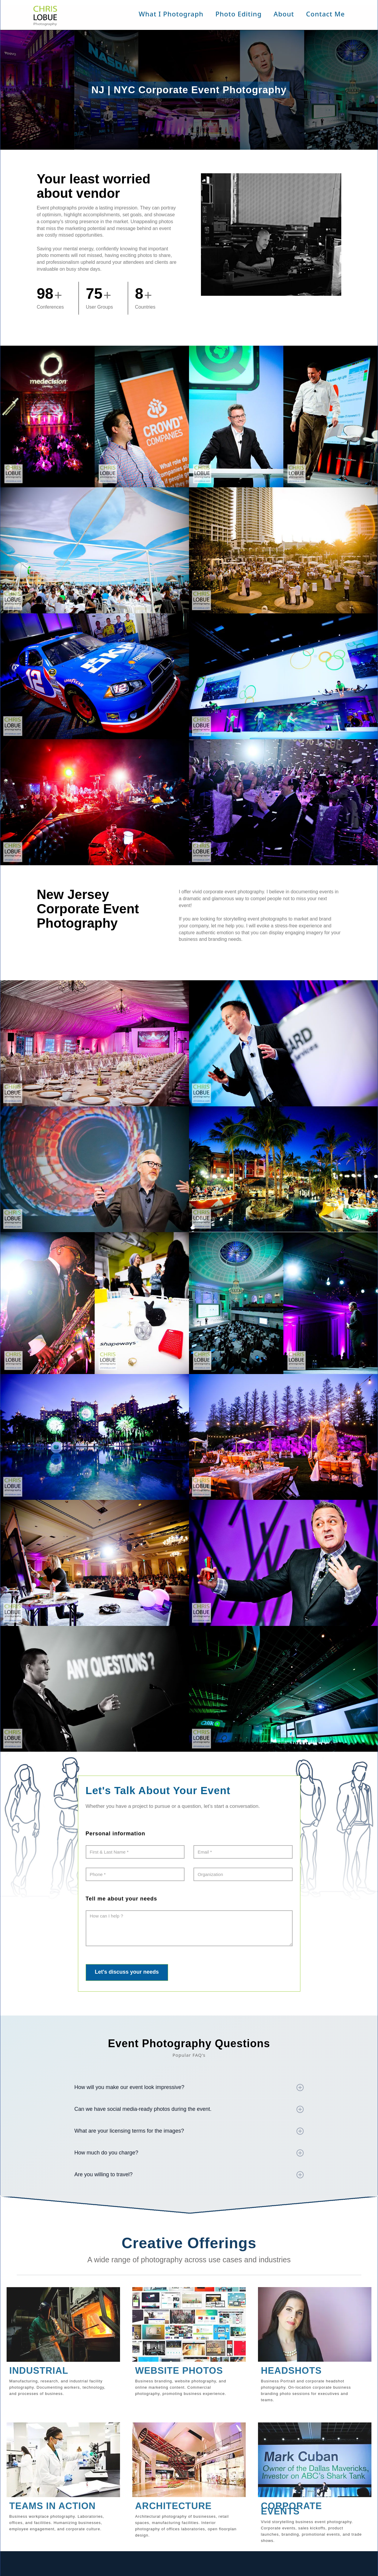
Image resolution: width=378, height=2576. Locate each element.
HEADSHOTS (291, 2370)
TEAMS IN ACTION (52, 2506)
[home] (47, 17)
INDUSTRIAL (38, 2370)
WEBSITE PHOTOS (179, 2370)
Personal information (115, 1833)
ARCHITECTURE (173, 2506)
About (283, 13)
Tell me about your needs (121, 1898)
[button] (171, 14)
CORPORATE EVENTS (291, 2509)
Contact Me (325, 13)
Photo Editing (238, 13)
